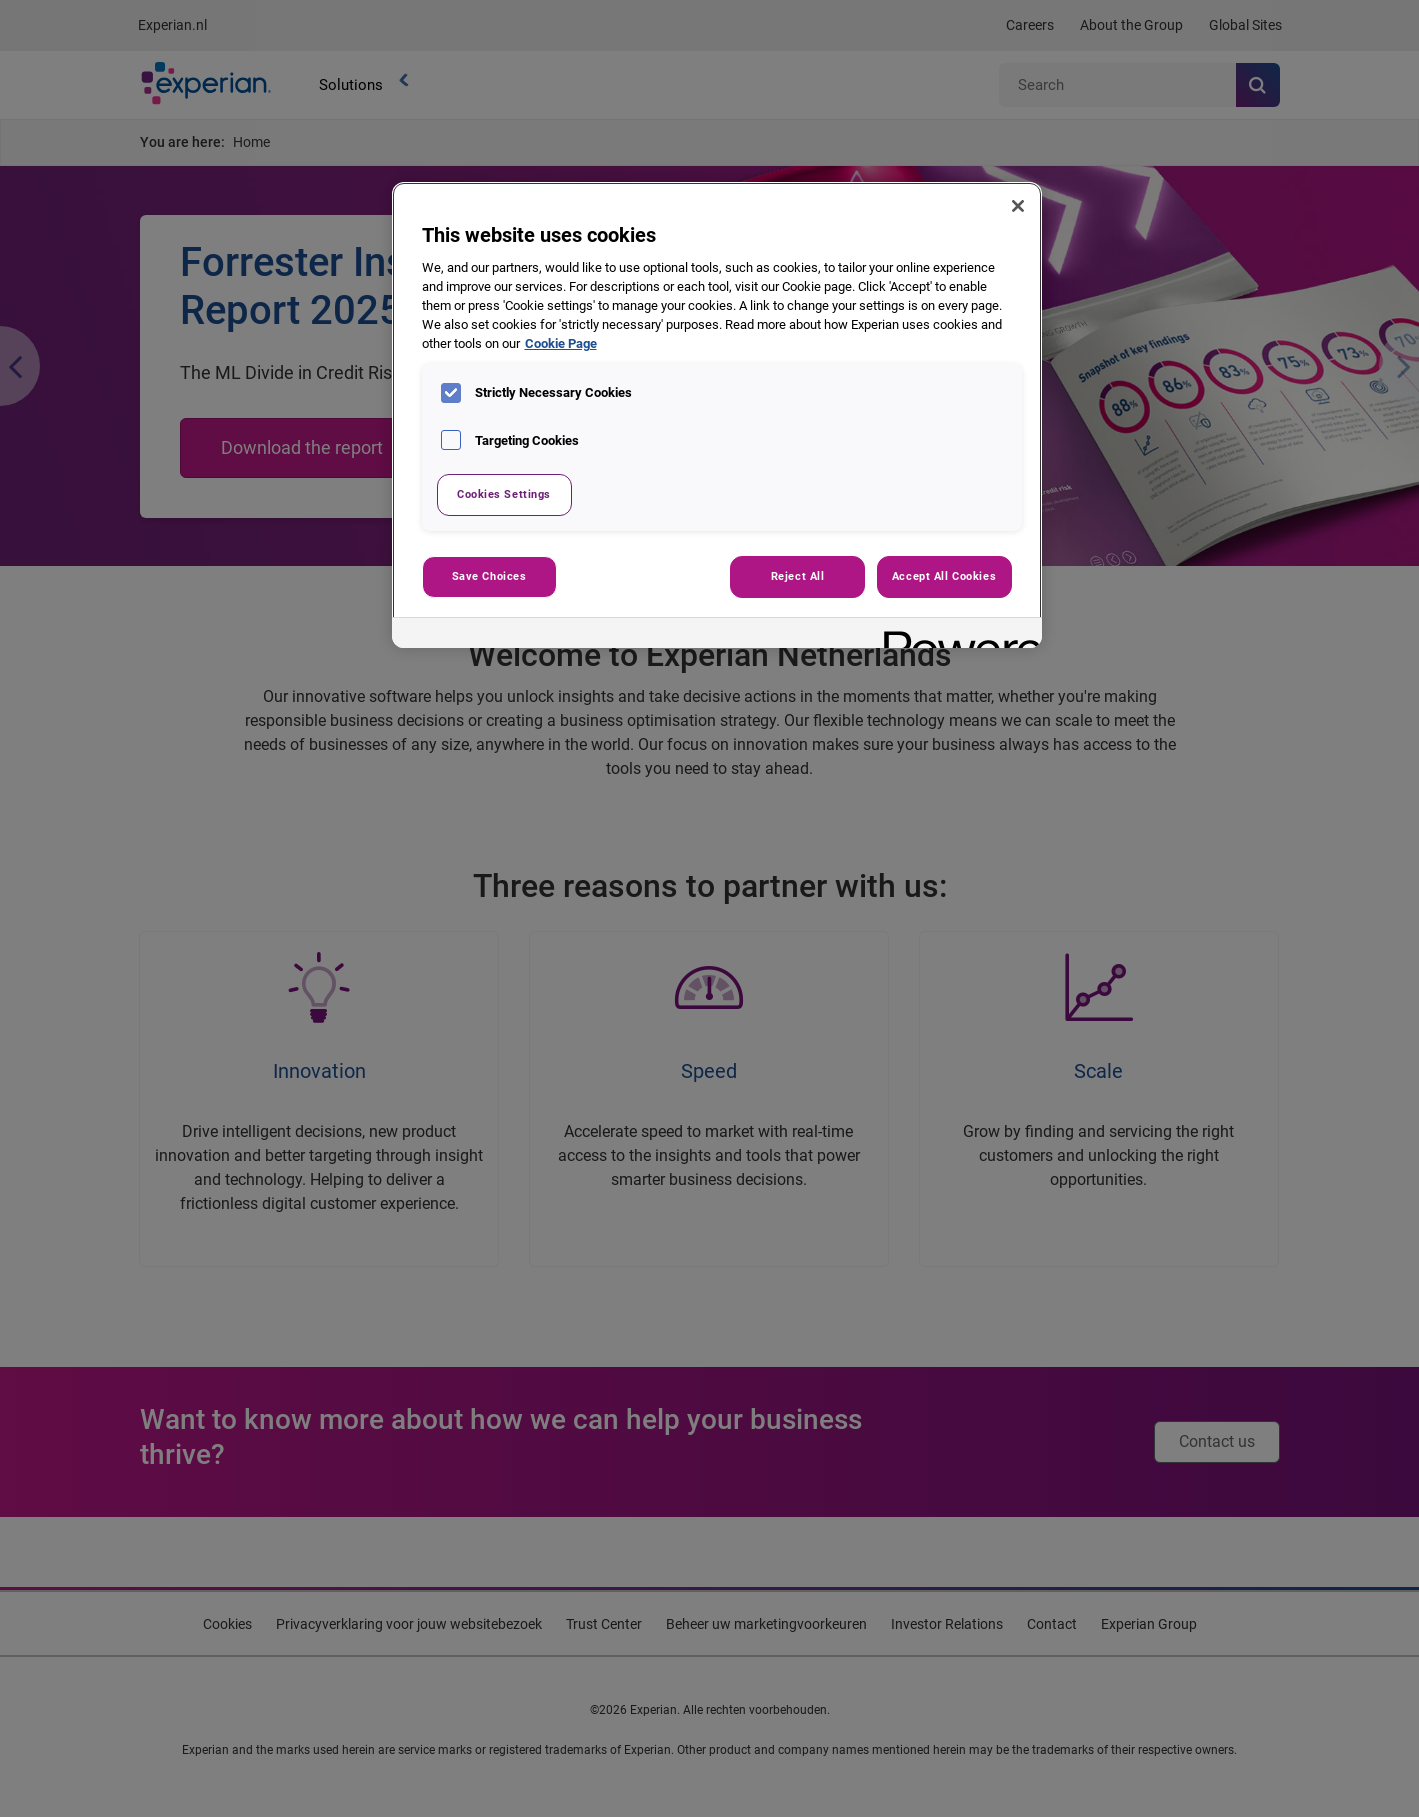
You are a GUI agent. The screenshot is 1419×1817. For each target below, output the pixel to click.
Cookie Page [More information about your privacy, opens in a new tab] (561, 343)
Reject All (798, 576)
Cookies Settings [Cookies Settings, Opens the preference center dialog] (504, 494)
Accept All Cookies (944, 576)
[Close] (1018, 206)
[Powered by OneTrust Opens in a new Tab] (956, 635)
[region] (717, 415)
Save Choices (489, 576)
